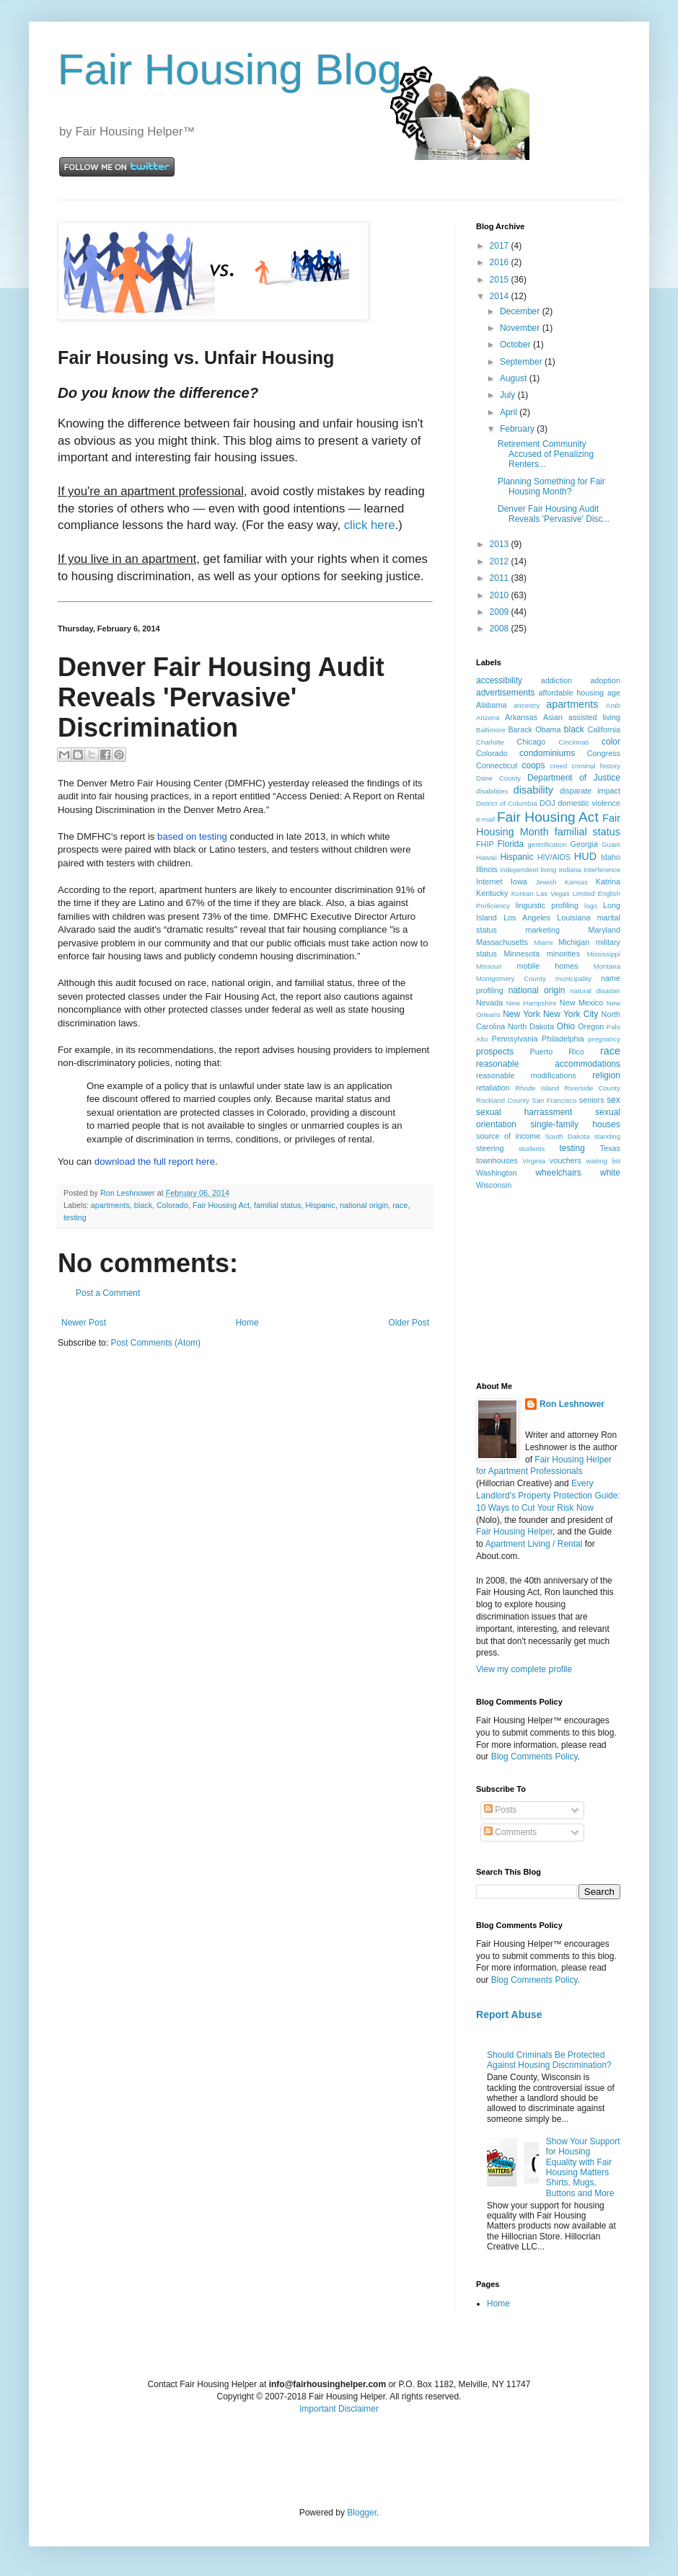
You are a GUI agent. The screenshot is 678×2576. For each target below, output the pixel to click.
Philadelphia (563, 1038)
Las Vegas (553, 893)
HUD (585, 856)
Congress (603, 753)
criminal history (596, 766)
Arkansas (521, 717)
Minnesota (521, 953)
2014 (500, 296)
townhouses (497, 1160)
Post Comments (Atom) (155, 1343)
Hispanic (320, 1205)
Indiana (570, 870)
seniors (591, 1100)
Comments (510, 1832)
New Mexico (581, 1002)
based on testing (192, 836)
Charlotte (490, 742)
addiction (556, 680)
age (613, 692)
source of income (508, 1136)
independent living (529, 870)
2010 (500, 595)
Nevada (489, 1002)
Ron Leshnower (572, 1404)
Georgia (584, 844)
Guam (611, 844)
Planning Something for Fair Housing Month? (551, 486)
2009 (500, 612)
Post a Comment (108, 1293)
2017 (500, 246)
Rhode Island (537, 1088)
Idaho (610, 857)
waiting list (603, 1161)
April (509, 412)
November (521, 328)
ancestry (527, 705)
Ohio (566, 1026)
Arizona (488, 717)
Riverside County (592, 1088)
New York (521, 1014)
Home (247, 1323)
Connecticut (496, 765)
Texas (610, 1148)
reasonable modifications (526, 1075)
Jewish (545, 882)
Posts (500, 1810)
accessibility (499, 680)
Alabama (491, 705)
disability (533, 790)
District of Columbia (506, 803)
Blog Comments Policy (534, 1756)
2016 (500, 262)
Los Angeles (526, 917)
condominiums (547, 753)
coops (533, 765)
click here (369, 525)
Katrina (608, 881)
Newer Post (83, 1323)
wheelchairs (558, 1173)
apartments (110, 1205)
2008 (500, 628)
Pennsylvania (515, 1038)
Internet (489, 881)
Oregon (591, 1026)
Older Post (408, 1323)
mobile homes (547, 965)
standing (607, 1136)
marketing (543, 929)
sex (613, 1100)
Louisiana (573, 917)
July (509, 395)
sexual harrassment (524, 1112)
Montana (607, 966)
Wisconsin (493, 1185)
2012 (500, 561)
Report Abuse (509, 2014)
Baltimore (491, 730)
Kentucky (492, 893)
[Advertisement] (548, 1284)
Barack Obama (534, 729)
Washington (496, 1172)
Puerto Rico (556, 1051)
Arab (613, 705)
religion (606, 1075)
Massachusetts (502, 942)
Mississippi (603, 954)
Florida (511, 844)
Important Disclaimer (339, 2409)
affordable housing (571, 692)
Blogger (362, 2513)
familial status (277, 1205)
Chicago (531, 741)
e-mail (485, 819)
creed (558, 766)
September (522, 362)
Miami (543, 942)
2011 (500, 578)
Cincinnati (573, 742)
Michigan (573, 942)
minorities (563, 953)
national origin (364, 1205)
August (514, 378)
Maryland (604, 929)
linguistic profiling (547, 905)
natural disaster (595, 991)
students (532, 1148)
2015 (500, 280)
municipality (573, 978)
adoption (605, 680)
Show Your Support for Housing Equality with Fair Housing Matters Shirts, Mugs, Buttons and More (583, 2167)
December (521, 311)
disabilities (492, 791)
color (611, 742)
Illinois (487, 869)
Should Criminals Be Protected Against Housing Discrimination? (549, 2060)
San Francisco (554, 1100)
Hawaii (486, 857)
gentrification (547, 844)
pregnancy (604, 1039)
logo (590, 906)
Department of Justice (573, 778)
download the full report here (154, 1161)
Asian (553, 717)
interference (602, 870)
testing (75, 1217)
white (610, 1173)
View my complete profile (524, 1669)
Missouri (489, 966)
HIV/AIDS (554, 857)
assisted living (594, 717)
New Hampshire (531, 1003)
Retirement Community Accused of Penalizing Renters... (546, 454)
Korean (522, 893)
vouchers (565, 1160)
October (516, 344)
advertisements (505, 693)
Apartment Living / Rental (534, 1544)
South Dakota (567, 1136)
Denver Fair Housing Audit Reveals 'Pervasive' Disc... (554, 514)
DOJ (547, 803)
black (143, 1205)
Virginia (533, 1161)
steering (489, 1148)
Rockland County (502, 1100)
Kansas (576, 882)
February (518, 429)
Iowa (519, 881)
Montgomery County (511, 978)
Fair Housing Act (221, 1205)
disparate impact (590, 790)
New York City (570, 1014)
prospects (495, 1052)
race (400, 1205)
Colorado (172, 1205)
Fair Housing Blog (230, 69)
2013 (500, 544)
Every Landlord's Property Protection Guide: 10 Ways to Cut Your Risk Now (548, 1495)
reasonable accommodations (548, 1064)
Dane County (498, 778)
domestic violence (589, 803)
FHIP (485, 844)
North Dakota (531, 1026)
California (603, 729)
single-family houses (575, 1124)
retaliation (493, 1087)
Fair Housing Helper (514, 1532)
